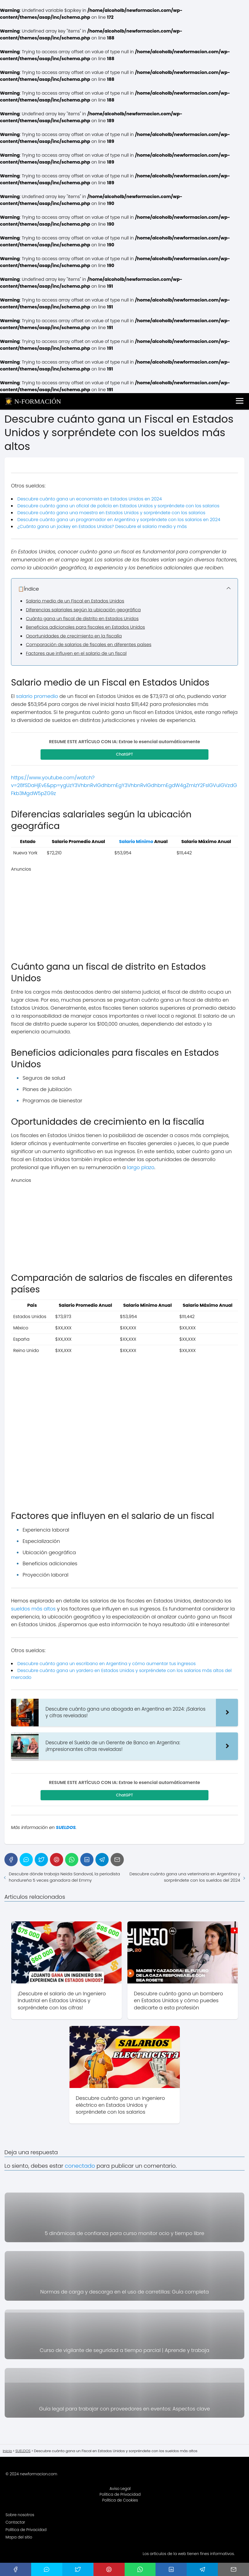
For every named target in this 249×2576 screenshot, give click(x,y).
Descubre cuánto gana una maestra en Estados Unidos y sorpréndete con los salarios (111, 513)
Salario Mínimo (136, 842)
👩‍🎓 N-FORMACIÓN (32, 401)
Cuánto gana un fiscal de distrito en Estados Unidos (82, 618)
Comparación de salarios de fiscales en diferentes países (88, 644)
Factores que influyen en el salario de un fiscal (76, 653)
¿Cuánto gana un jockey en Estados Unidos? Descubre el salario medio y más (102, 526)
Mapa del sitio (19, 2539)
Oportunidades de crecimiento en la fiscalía (74, 636)
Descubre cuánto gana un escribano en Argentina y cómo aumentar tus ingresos (106, 1664)
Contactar (15, 2524)
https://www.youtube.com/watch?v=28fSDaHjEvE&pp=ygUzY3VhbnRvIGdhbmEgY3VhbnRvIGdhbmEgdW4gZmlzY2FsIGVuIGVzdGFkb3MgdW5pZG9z (124, 786)
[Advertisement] (124, 912)
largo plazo (140, 1167)
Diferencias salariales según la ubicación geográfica (83, 610)
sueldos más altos (33, 1609)
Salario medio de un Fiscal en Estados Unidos (75, 601)
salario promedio (37, 696)
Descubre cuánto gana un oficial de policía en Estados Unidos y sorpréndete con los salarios (118, 506)
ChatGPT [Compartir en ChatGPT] (124, 755)
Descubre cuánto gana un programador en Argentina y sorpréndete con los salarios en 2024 (118, 519)
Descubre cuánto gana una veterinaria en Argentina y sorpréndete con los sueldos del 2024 (185, 1879)
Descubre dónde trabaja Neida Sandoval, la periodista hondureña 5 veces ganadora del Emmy (64, 1879)
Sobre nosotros (20, 2516)
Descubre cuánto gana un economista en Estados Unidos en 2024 (89, 499)
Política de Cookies (120, 2502)
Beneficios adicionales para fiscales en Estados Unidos (85, 627)
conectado (80, 2167)
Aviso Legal (120, 2490)
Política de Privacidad (120, 2496)
